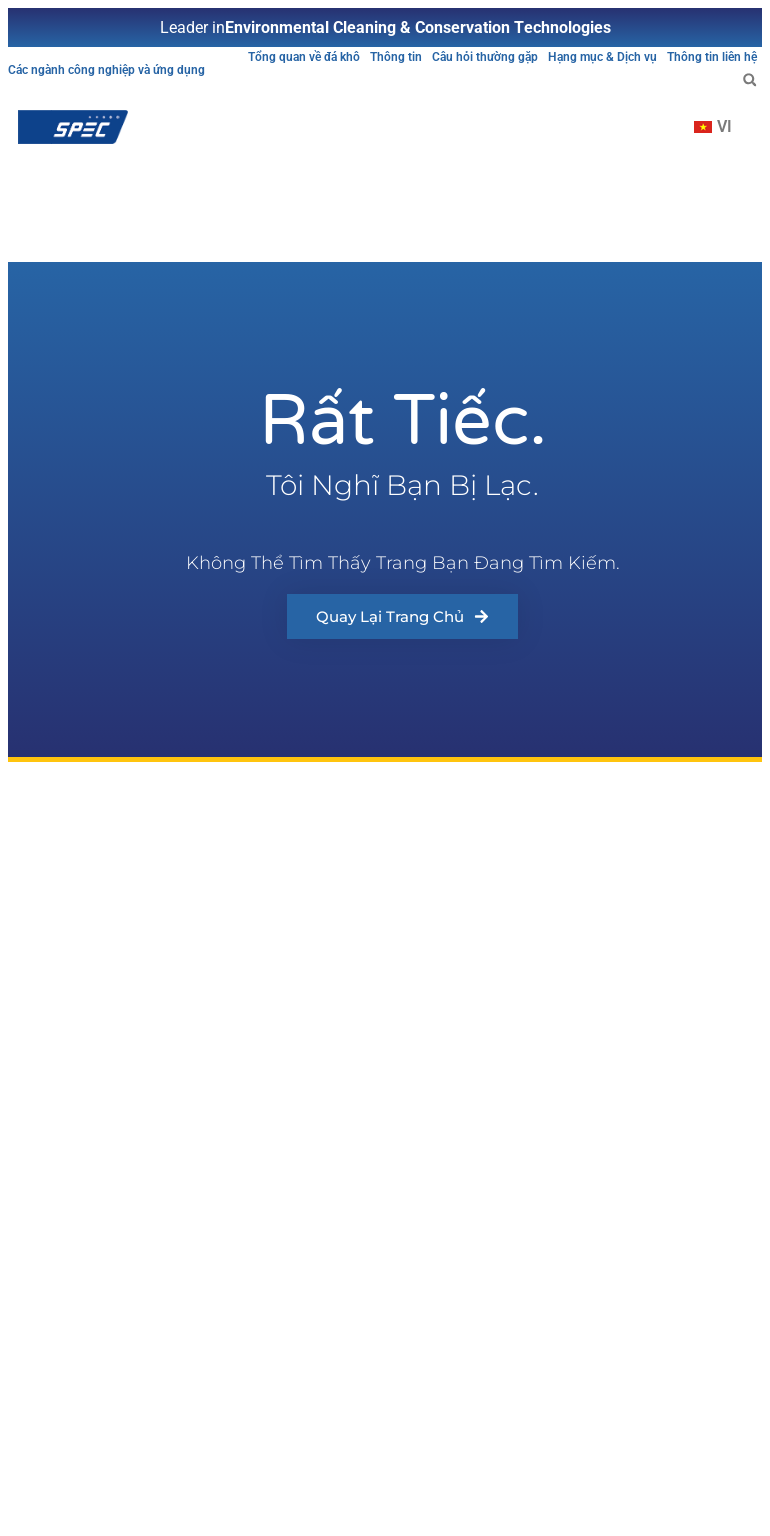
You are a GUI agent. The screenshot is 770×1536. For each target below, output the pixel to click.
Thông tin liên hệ (712, 57)
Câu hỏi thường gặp (485, 57)
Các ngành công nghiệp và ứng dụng (106, 70)
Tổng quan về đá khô (304, 57)
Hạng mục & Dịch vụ (602, 57)
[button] (749, 79)
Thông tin (396, 57)
